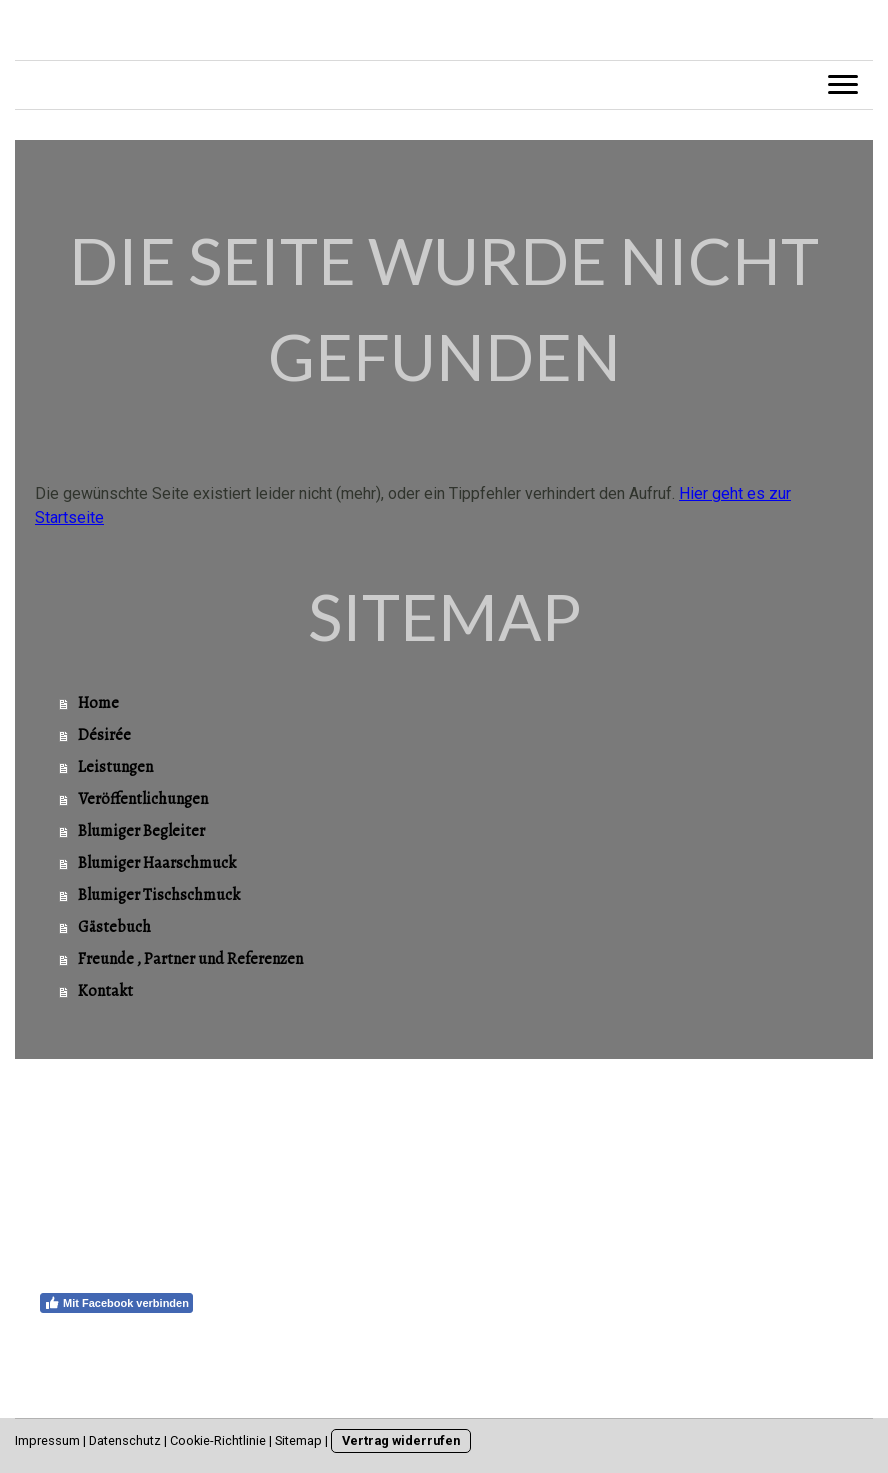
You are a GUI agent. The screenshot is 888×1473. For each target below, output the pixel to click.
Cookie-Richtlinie (218, 1440)
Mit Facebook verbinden (116, 1303)
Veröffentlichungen (143, 799)
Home (98, 703)
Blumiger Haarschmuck (157, 863)
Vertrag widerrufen (401, 1440)
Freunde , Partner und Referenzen (190, 959)
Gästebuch (114, 927)
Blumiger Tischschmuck (159, 895)
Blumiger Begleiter (141, 831)
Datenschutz (125, 1440)
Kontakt (105, 991)
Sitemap (298, 1440)
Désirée (104, 735)
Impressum (47, 1440)
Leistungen (115, 767)
